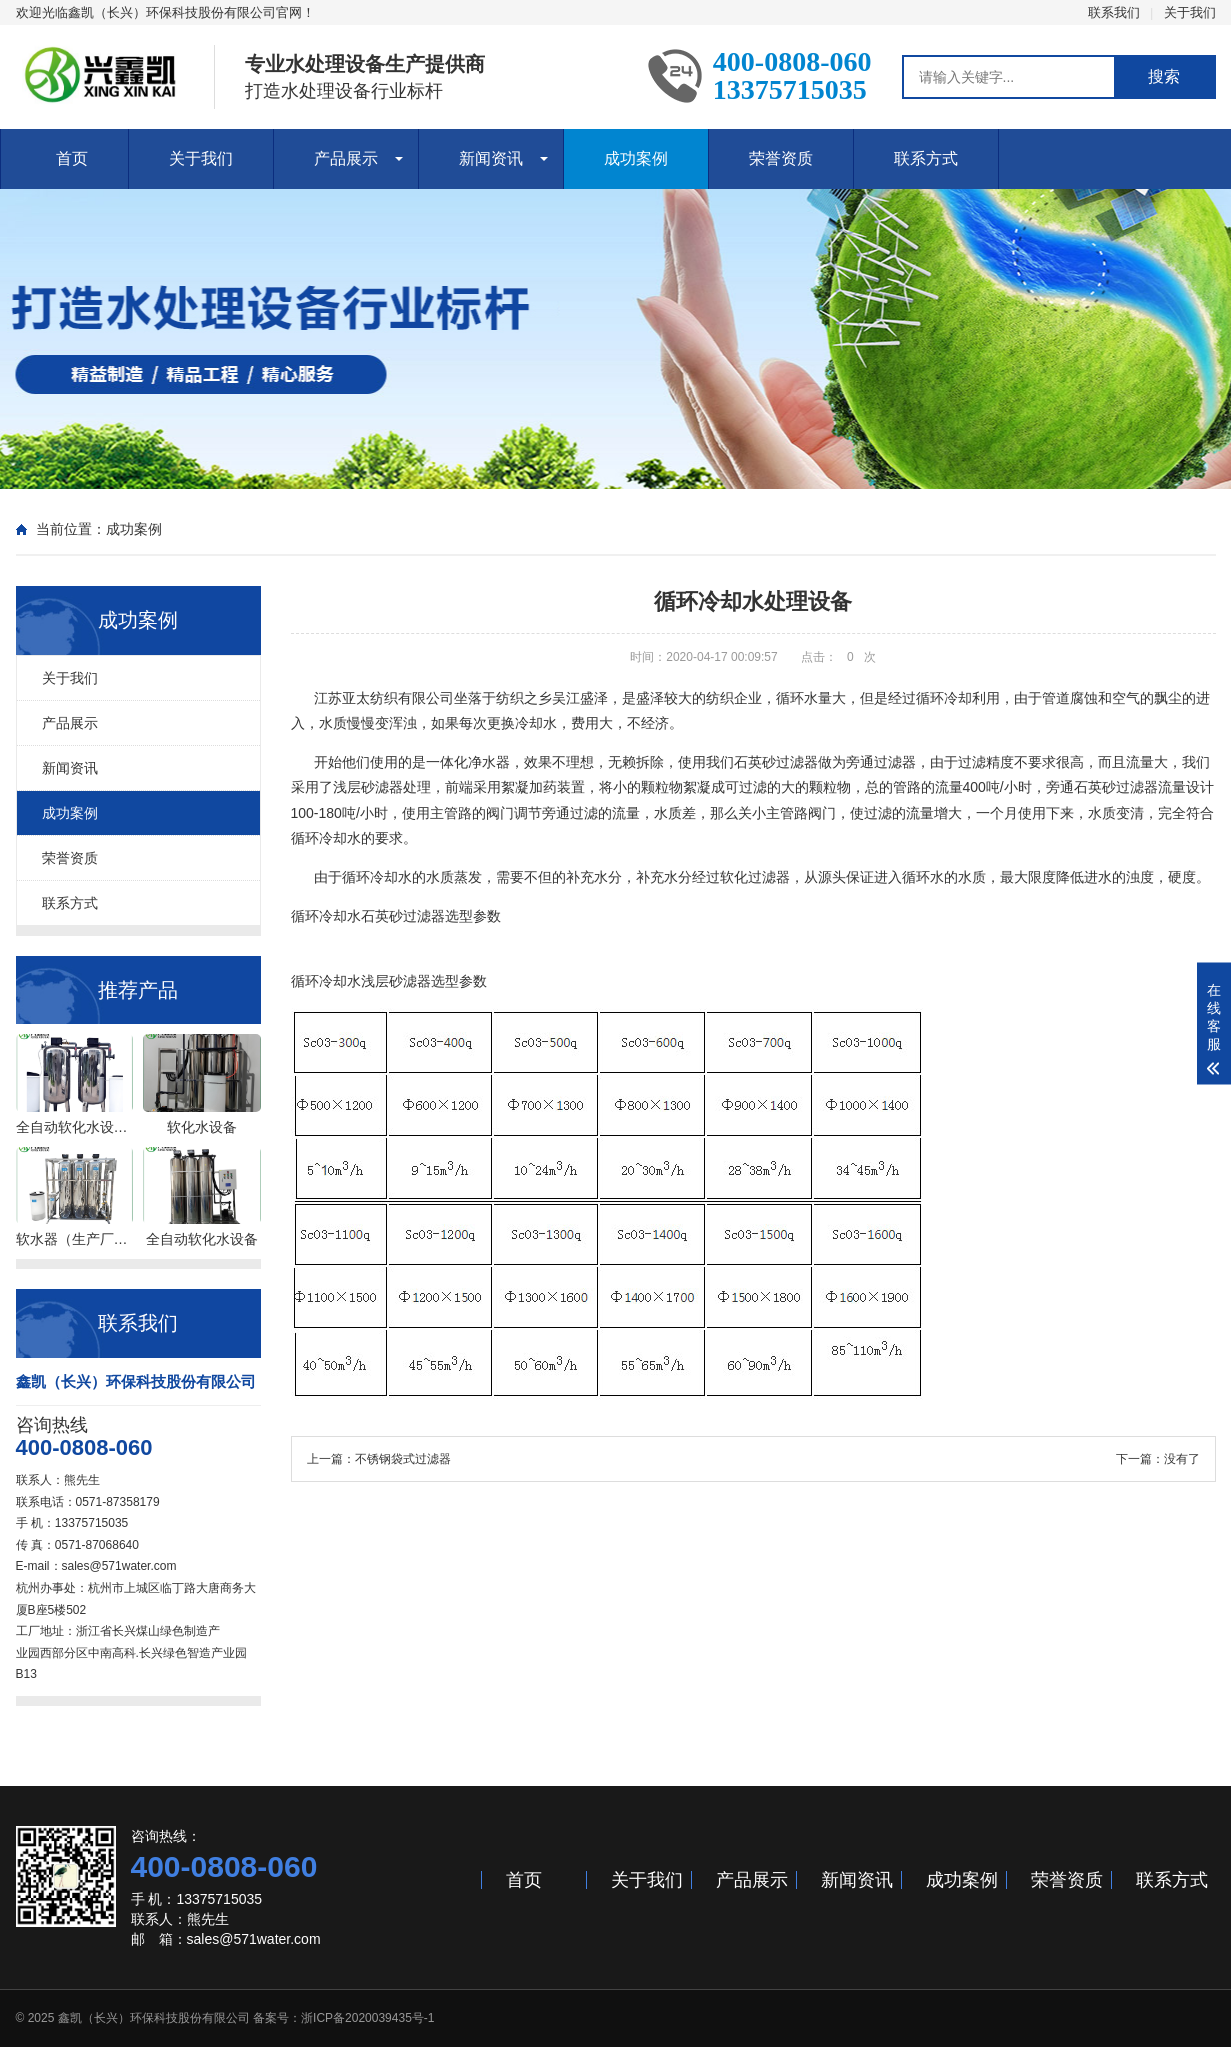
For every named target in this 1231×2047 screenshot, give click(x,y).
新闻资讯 (491, 158)
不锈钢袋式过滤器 (403, 1459)
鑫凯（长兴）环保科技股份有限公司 (154, 2018)
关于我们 (1190, 12)
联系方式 (926, 158)
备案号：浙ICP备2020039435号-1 (343, 2018)
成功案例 (636, 158)
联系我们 (1114, 12)
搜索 (1164, 76)
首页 (72, 158)
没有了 (1182, 1459)
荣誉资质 (781, 158)
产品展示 (346, 158)
